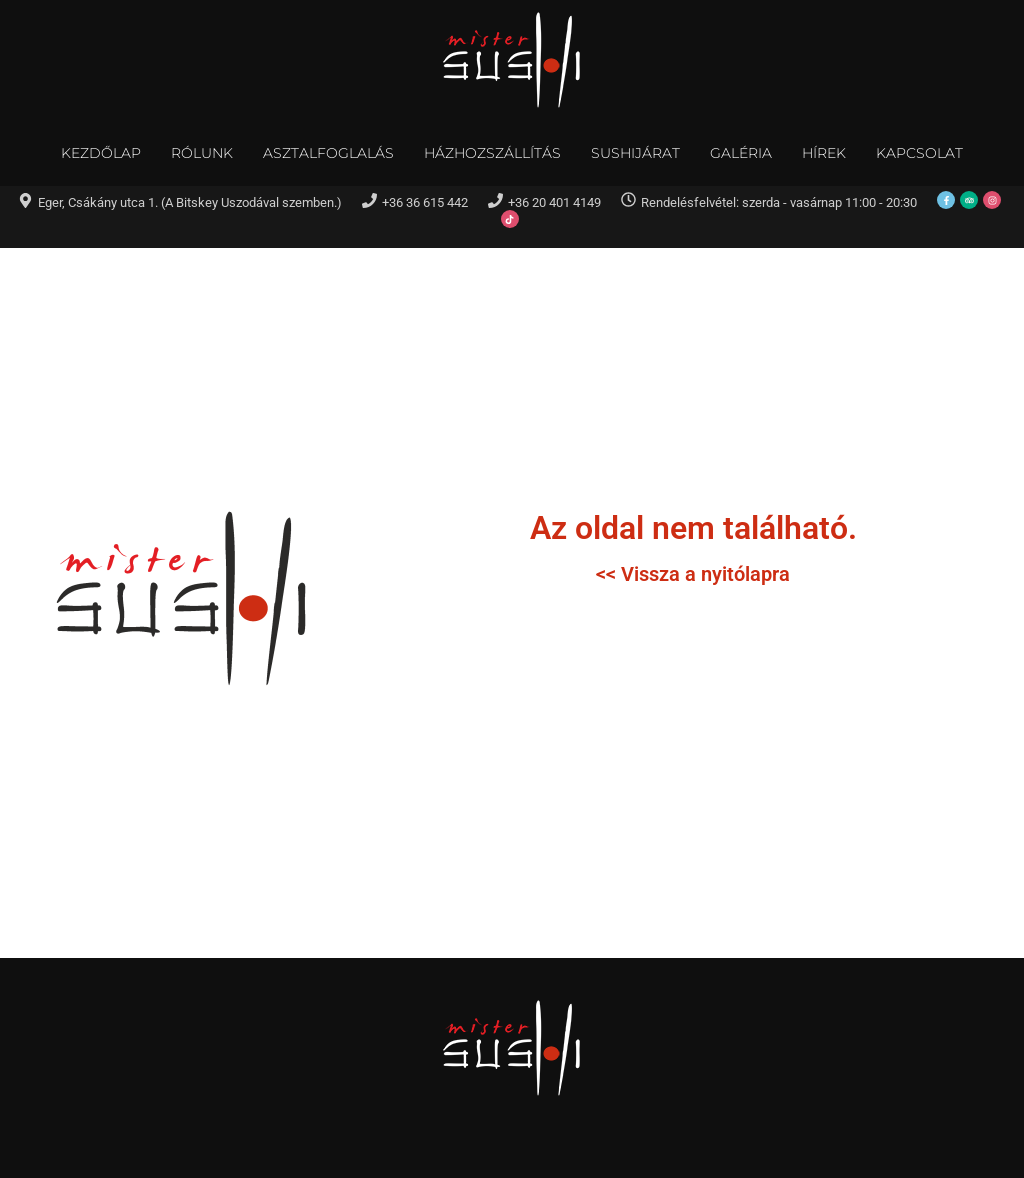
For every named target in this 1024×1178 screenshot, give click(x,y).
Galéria (741, 153)
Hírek (824, 153)
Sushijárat (635, 153)
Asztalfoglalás (328, 153)
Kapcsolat (919, 153)
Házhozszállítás (492, 153)
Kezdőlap (101, 153)
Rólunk (202, 153)
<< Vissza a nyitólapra (693, 574)
